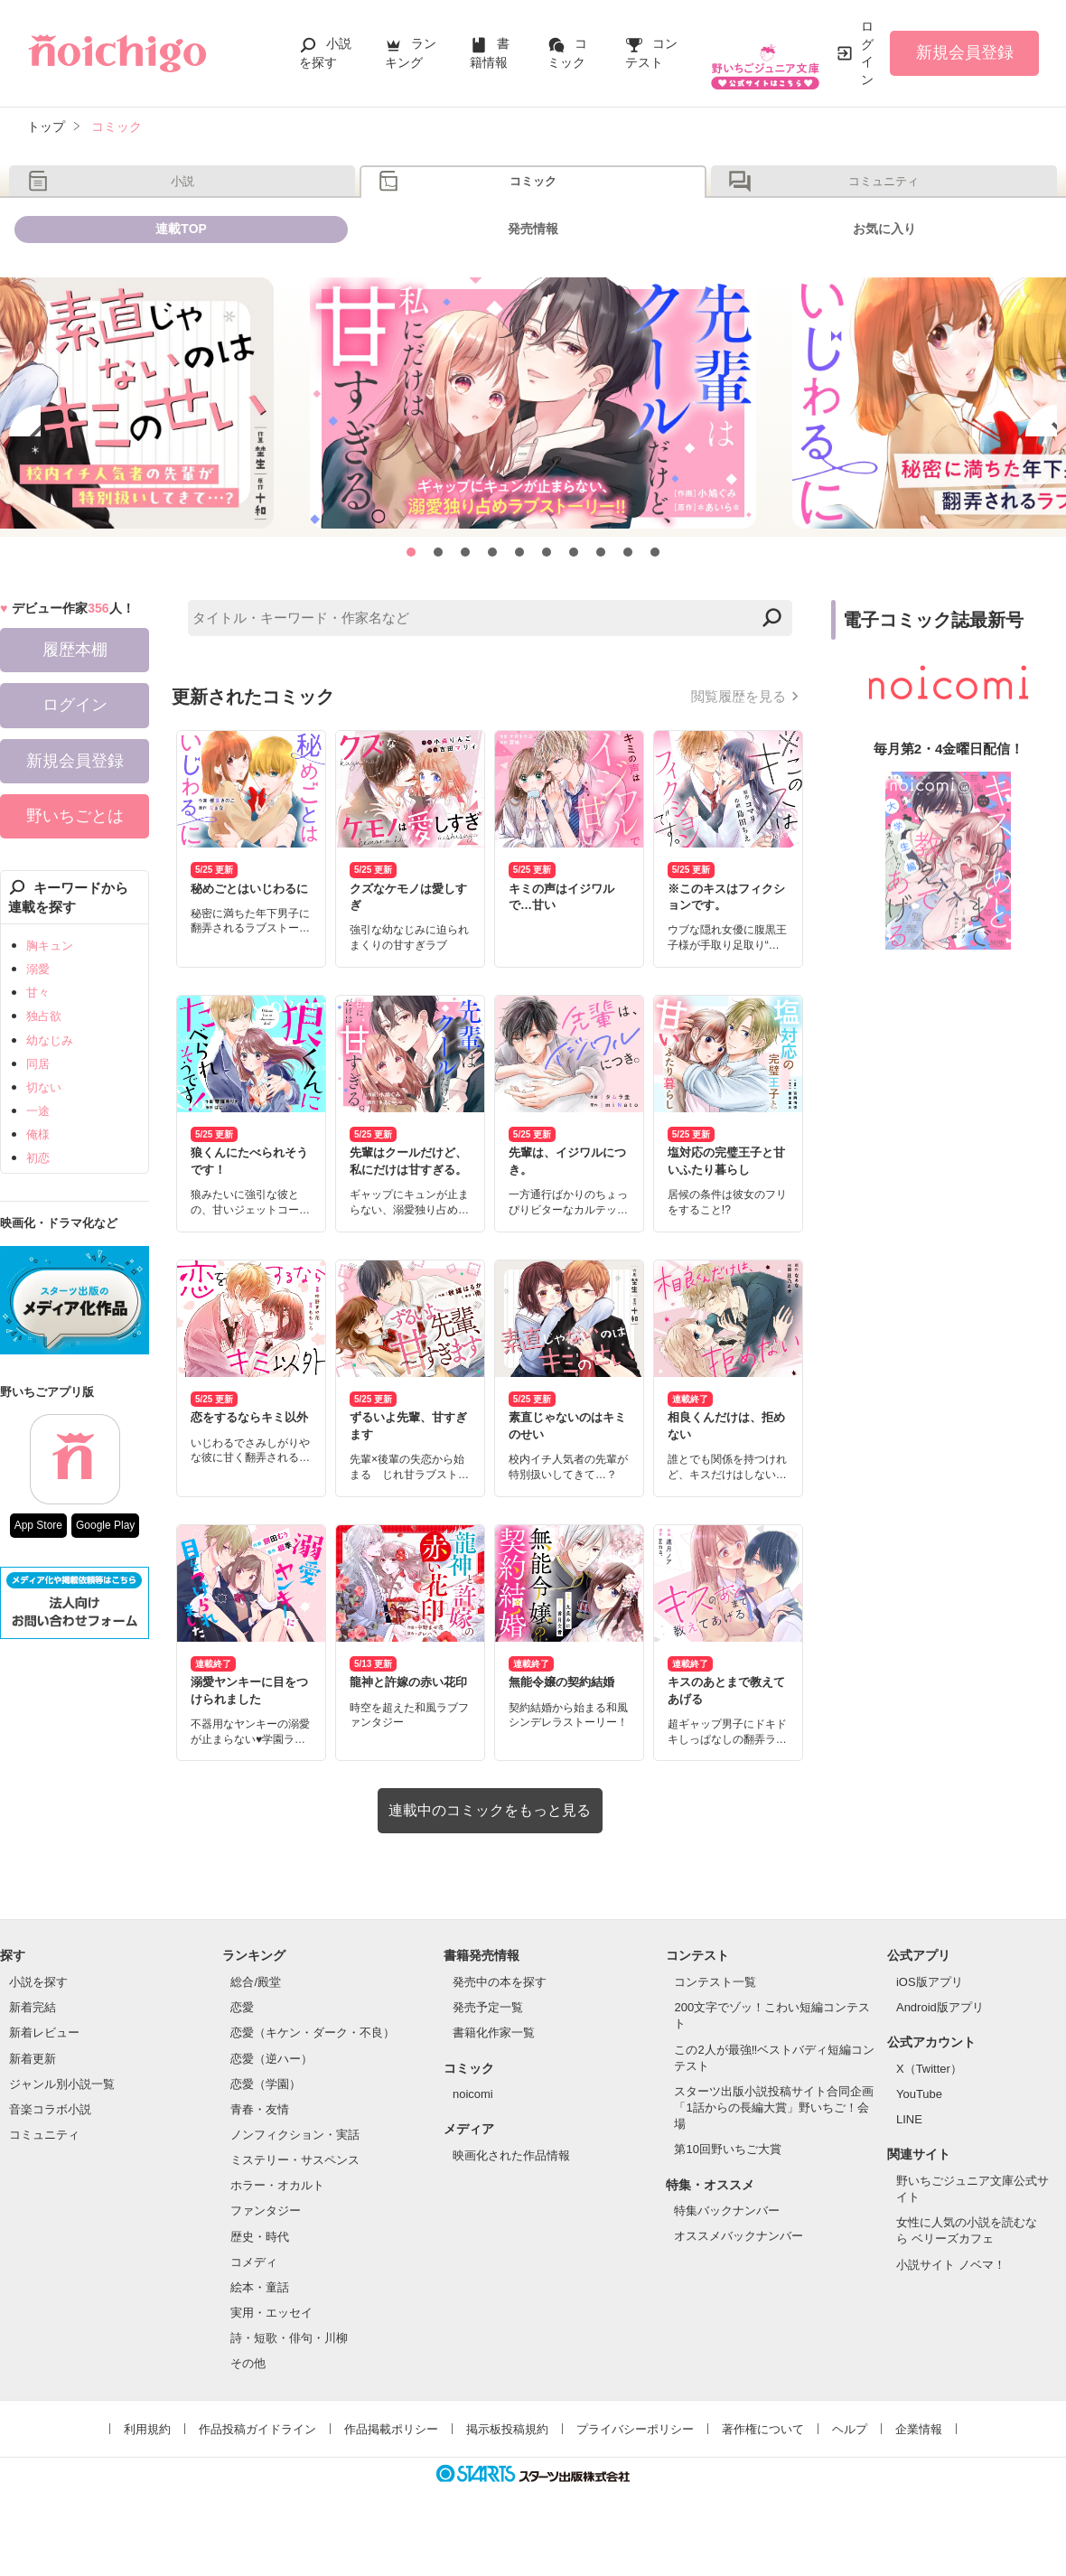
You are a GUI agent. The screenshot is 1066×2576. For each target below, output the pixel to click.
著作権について (763, 2475)
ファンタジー (265, 2257)
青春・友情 (259, 2155)
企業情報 (918, 2475)
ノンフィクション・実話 (295, 2180)
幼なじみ (49, 1086)
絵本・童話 (259, 2333)
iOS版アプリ (929, 2029)
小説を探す (38, 2029)
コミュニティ (883, 193)
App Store (38, 1571)
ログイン (867, 53)
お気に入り (884, 264)
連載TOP (181, 264)
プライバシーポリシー (635, 2475)
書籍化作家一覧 (494, 2079)
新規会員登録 (965, 52)
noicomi (473, 2141)
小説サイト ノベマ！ (950, 2311)
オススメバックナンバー (738, 2283)
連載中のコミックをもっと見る (489, 1857)
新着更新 (32, 2105)
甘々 (38, 1039)
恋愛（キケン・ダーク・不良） (312, 2079)
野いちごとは (75, 862)
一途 (38, 1157)
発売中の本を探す (500, 2029)
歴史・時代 (259, 2283)
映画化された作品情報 (511, 2201)
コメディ (253, 2308)
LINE (909, 2166)
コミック (533, 193)
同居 (38, 1110)
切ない (43, 1133)
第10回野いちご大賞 (727, 2196)
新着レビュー (44, 2079)
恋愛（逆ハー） (271, 2105)
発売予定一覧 (488, 2054)
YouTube (919, 2141)
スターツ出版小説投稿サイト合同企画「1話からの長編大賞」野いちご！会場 (774, 2154)
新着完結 (32, 2054)
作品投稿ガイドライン (257, 2475)
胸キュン (49, 991)
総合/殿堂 (255, 2029)
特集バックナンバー (727, 2257)
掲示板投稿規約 (507, 2475)
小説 (182, 193)
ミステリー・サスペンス (295, 2207)
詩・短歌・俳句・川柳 (289, 2385)
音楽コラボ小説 (50, 2155)
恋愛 (242, 2054)
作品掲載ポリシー (391, 2475)
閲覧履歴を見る (738, 743)
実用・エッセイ (271, 2359)
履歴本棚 (75, 697)
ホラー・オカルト (277, 2232)
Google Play (105, 1571)
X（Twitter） (929, 2115)
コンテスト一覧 (715, 2029)
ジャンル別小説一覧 (62, 2130)
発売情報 (533, 264)
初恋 (38, 1205)
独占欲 (43, 1063)
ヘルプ (849, 2475)
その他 (248, 2410)
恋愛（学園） (265, 2130)
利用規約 (147, 2475)
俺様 (38, 1181)
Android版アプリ (940, 2054)
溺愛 (38, 1016)
